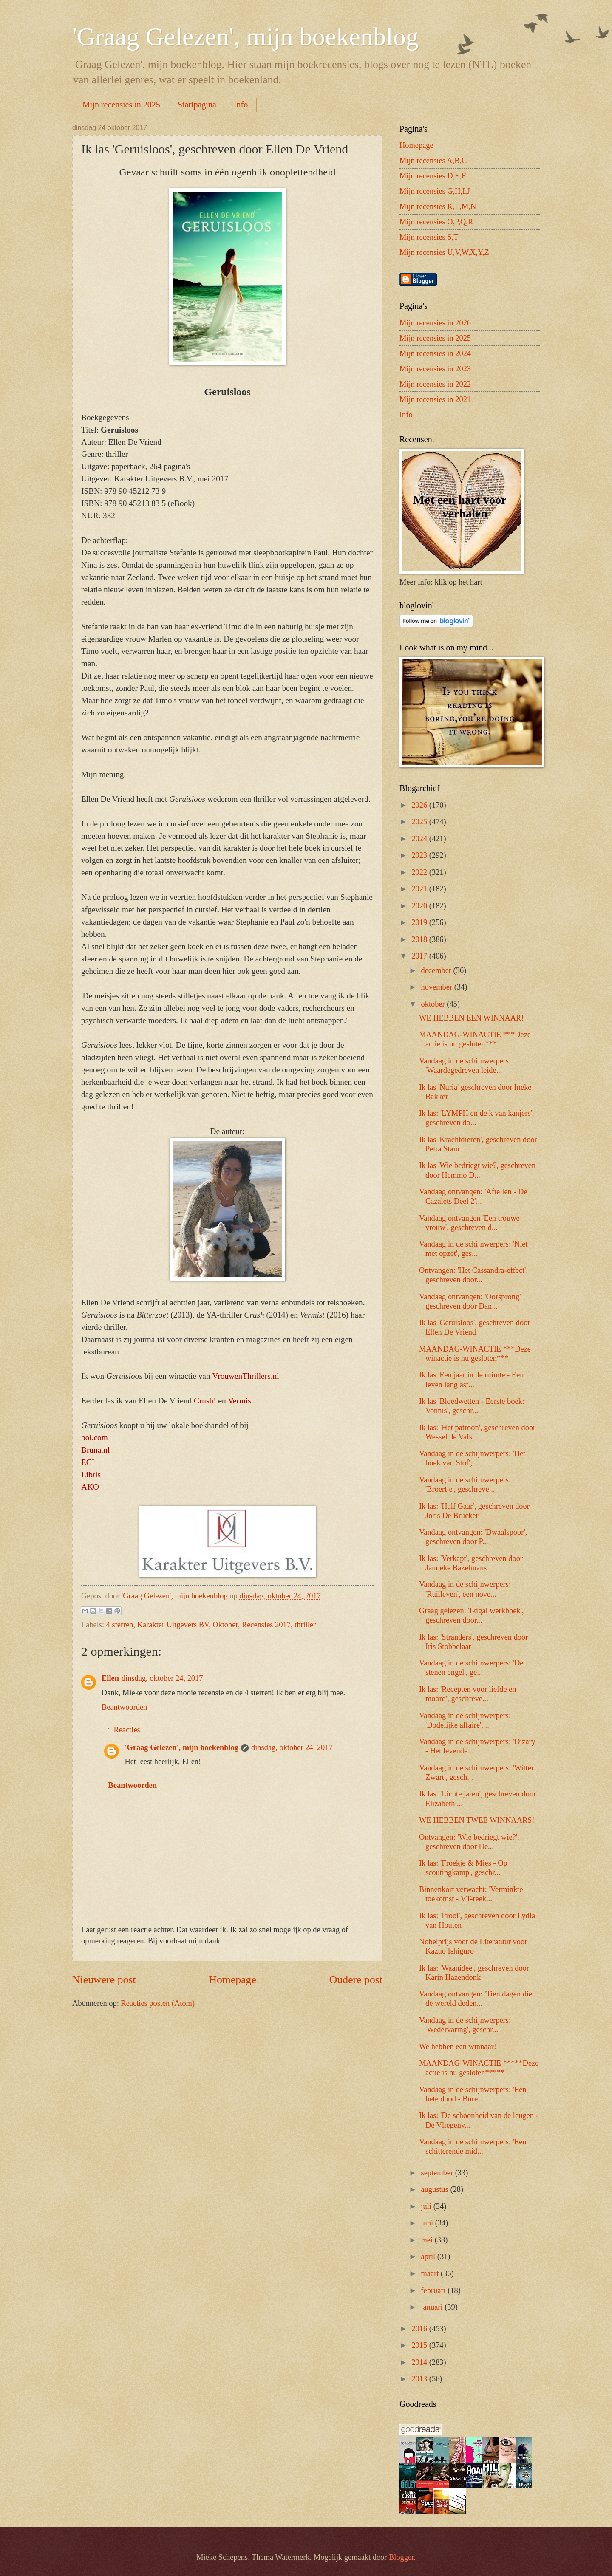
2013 (420, 2379)
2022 (420, 872)
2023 (420, 855)
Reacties (126, 1729)
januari (433, 2307)
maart (431, 2273)
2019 (420, 922)
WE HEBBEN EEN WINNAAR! (471, 1018)
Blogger (401, 2557)
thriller (305, 1624)
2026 (420, 805)
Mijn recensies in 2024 (435, 353)
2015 (420, 2345)
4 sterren (119, 1624)
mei (428, 2240)
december (437, 970)
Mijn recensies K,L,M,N (438, 206)
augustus (435, 2189)
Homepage (232, 1980)
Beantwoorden (124, 1707)
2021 (420, 889)
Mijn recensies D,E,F (433, 176)
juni (428, 2223)
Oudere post (355, 1980)
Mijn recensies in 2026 (435, 323)
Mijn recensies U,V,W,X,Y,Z (444, 252)
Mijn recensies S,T (429, 237)
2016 (420, 2328)
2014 (420, 2362)
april (429, 2256)
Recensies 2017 (266, 1624)
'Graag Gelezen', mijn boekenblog (245, 37)
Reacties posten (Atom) (158, 2003)
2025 (420, 821)
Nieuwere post (104, 1980)
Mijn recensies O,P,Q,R (436, 222)
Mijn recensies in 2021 (435, 399)
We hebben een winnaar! (457, 2046)
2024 (420, 838)
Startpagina (197, 104)
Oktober (225, 1624)
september (438, 2173)
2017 (420, 956)
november (437, 987)
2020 (420, 906)
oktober (434, 1004)
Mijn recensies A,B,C (433, 160)
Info (241, 104)
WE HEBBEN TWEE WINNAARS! (477, 1820)
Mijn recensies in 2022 (435, 384)
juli (427, 2206)
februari (434, 2290)
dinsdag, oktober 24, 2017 (162, 1678)
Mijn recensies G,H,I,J (435, 191)
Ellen (110, 1678)
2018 (420, 939)
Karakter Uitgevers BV (173, 1624)
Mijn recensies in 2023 (435, 369)
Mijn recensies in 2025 (121, 104)
